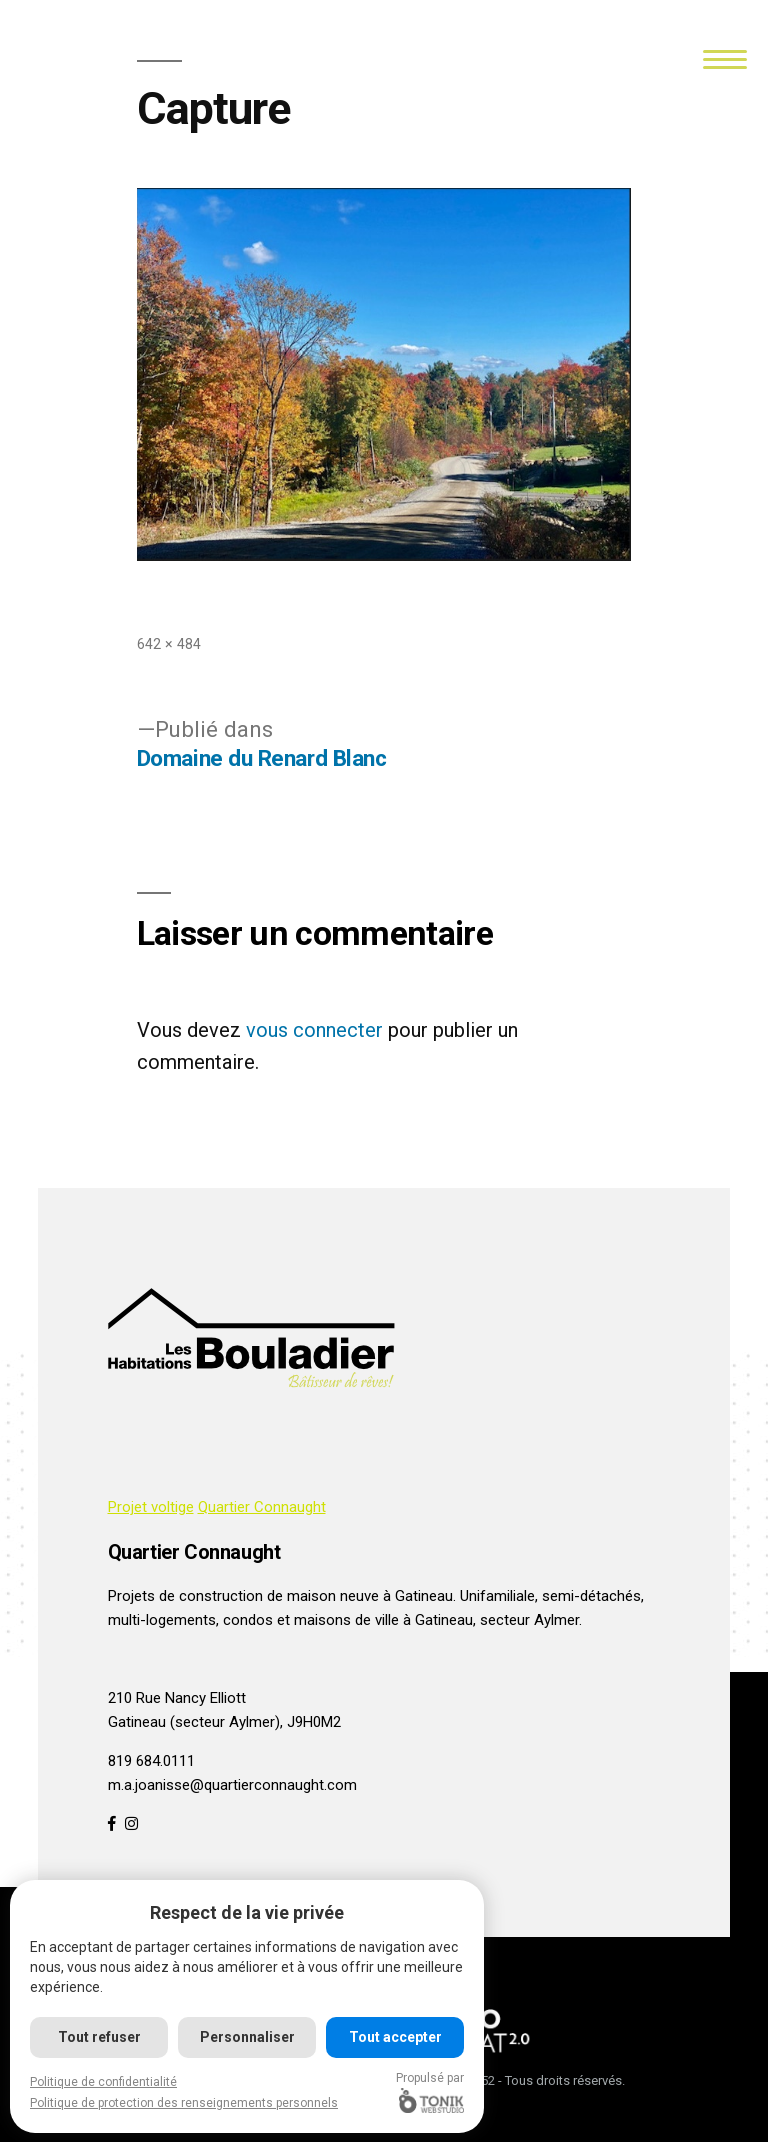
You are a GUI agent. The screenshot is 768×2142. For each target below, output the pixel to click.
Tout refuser (99, 2037)
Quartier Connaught (262, 1507)
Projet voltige (151, 1507)
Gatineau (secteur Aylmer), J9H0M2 (224, 1722)
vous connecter (314, 1030)
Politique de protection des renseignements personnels (184, 2103)
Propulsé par (431, 2092)
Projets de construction (185, 1596)
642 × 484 (169, 644)
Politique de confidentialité (103, 2082)
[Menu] (725, 57)
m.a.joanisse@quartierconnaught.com (232, 1785)
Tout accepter (395, 2037)
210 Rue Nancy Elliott (177, 1698)
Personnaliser (247, 2037)
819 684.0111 (151, 1761)
